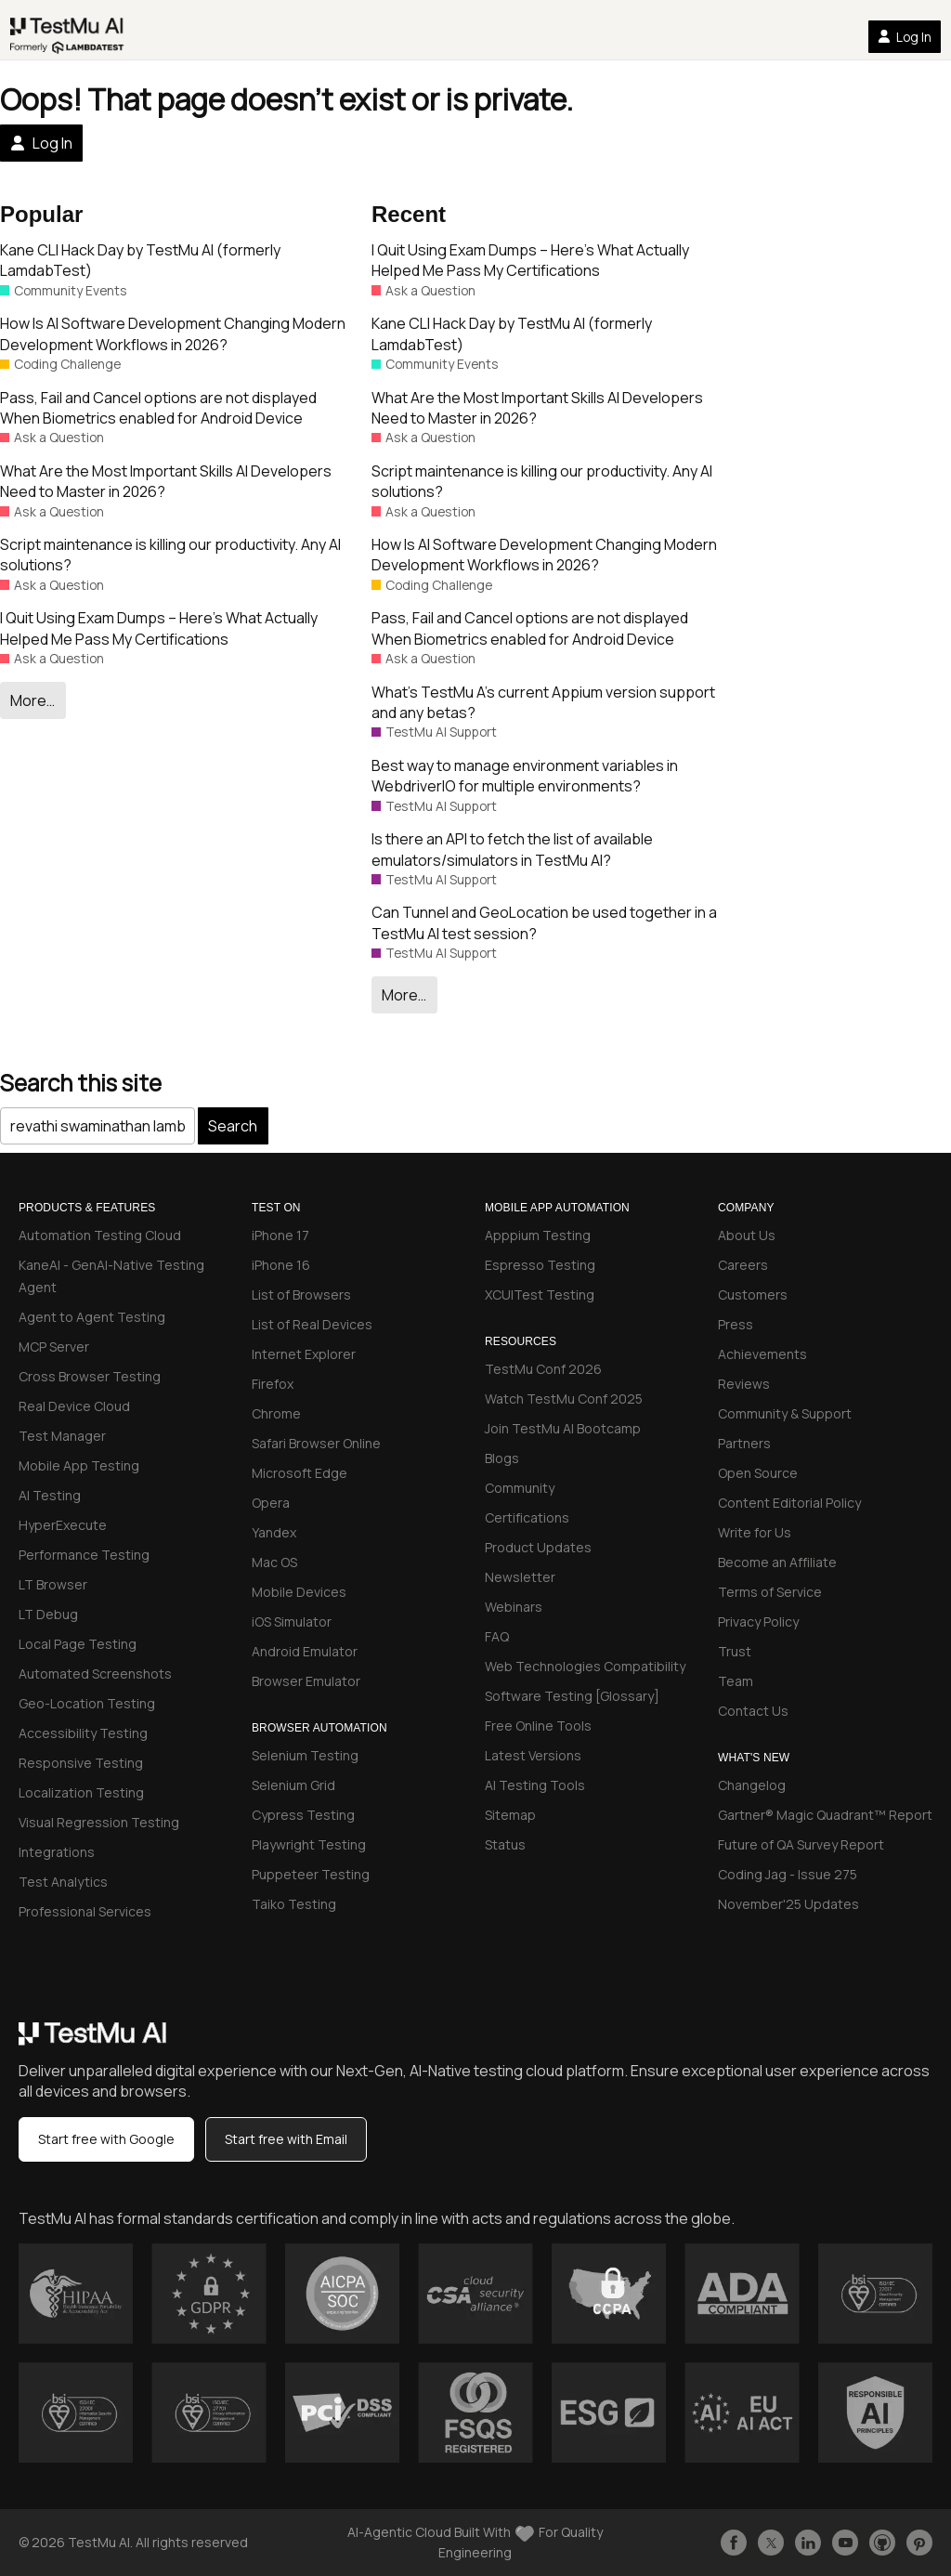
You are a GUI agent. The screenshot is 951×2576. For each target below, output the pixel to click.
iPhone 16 (281, 1265)
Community (519, 1488)
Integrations (57, 1852)
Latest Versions (533, 1755)
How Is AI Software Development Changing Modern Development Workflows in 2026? (172, 333)
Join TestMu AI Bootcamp (563, 1428)
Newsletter (520, 1577)
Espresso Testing (540, 1265)
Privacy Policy (758, 1621)
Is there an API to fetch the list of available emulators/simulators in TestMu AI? (512, 849)
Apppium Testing (538, 1235)
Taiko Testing (294, 1904)
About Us (746, 1235)
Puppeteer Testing (311, 1874)
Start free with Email (286, 2139)
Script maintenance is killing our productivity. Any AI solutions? (170, 554)
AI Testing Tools (535, 1785)
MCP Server (54, 1346)
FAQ (497, 1636)
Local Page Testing (78, 1644)
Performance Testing (84, 1554)
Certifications (527, 1517)
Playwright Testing (309, 1844)
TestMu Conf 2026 (543, 1369)
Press (735, 1324)
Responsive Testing (81, 1763)
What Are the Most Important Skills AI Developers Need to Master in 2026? (166, 481)
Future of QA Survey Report (801, 1844)
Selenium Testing (305, 1755)
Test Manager (62, 1436)
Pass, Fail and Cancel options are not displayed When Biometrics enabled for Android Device (158, 407)
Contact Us (753, 1711)
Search (232, 1126)
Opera (271, 1502)
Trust (734, 1651)
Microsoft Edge (299, 1473)
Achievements (762, 1354)
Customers (753, 1294)
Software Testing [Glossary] (572, 1696)
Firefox (272, 1384)
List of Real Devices (312, 1324)
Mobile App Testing (79, 1465)
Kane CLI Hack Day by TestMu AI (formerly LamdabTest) (140, 260)
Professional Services (85, 1911)
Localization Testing (81, 1792)
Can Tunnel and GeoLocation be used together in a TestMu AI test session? (544, 922)
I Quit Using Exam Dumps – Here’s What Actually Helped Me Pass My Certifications (159, 628)
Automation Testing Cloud (100, 1235)
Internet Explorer (304, 1354)
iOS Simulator (292, 1621)
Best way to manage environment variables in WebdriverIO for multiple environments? (524, 775)
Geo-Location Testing (87, 1703)
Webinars (513, 1606)
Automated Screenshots (95, 1673)
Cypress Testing (303, 1815)
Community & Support (785, 1413)
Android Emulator (305, 1651)
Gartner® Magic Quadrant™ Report (825, 1815)
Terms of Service (770, 1592)
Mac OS (274, 1562)
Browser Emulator (306, 1681)
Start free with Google (106, 2139)
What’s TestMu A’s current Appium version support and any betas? (543, 702)
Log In (904, 37)
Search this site (81, 1082)
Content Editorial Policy (789, 1502)
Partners (744, 1443)
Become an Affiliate (777, 1562)
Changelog (752, 1785)
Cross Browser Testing (90, 1376)
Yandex (274, 1532)
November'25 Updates (788, 1904)
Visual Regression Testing (99, 1822)
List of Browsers (301, 1294)
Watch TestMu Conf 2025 (564, 1398)
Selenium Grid (293, 1785)
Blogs (502, 1458)
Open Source (758, 1473)
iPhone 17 (280, 1235)
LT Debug (48, 1614)
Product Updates (538, 1547)
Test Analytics (63, 1881)
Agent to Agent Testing (92, 1317)
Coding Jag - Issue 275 (787, 1874)
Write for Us (754, 1532)
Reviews (744, 1384)
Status (505, 1844)
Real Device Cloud (74, 1406)
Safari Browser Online (316, 1443)
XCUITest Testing (539, 1294)
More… (32, 700)
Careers (743, 1265)
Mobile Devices (299, 1592)
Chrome (276, 1413)
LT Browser (53, 1584)
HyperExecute (63, 1525)
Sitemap (510, 1815)
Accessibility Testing (83, 1733)
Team (735, 1681)
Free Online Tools (538, 1725)
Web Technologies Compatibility (585, 1666)
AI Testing (50, 1495)
